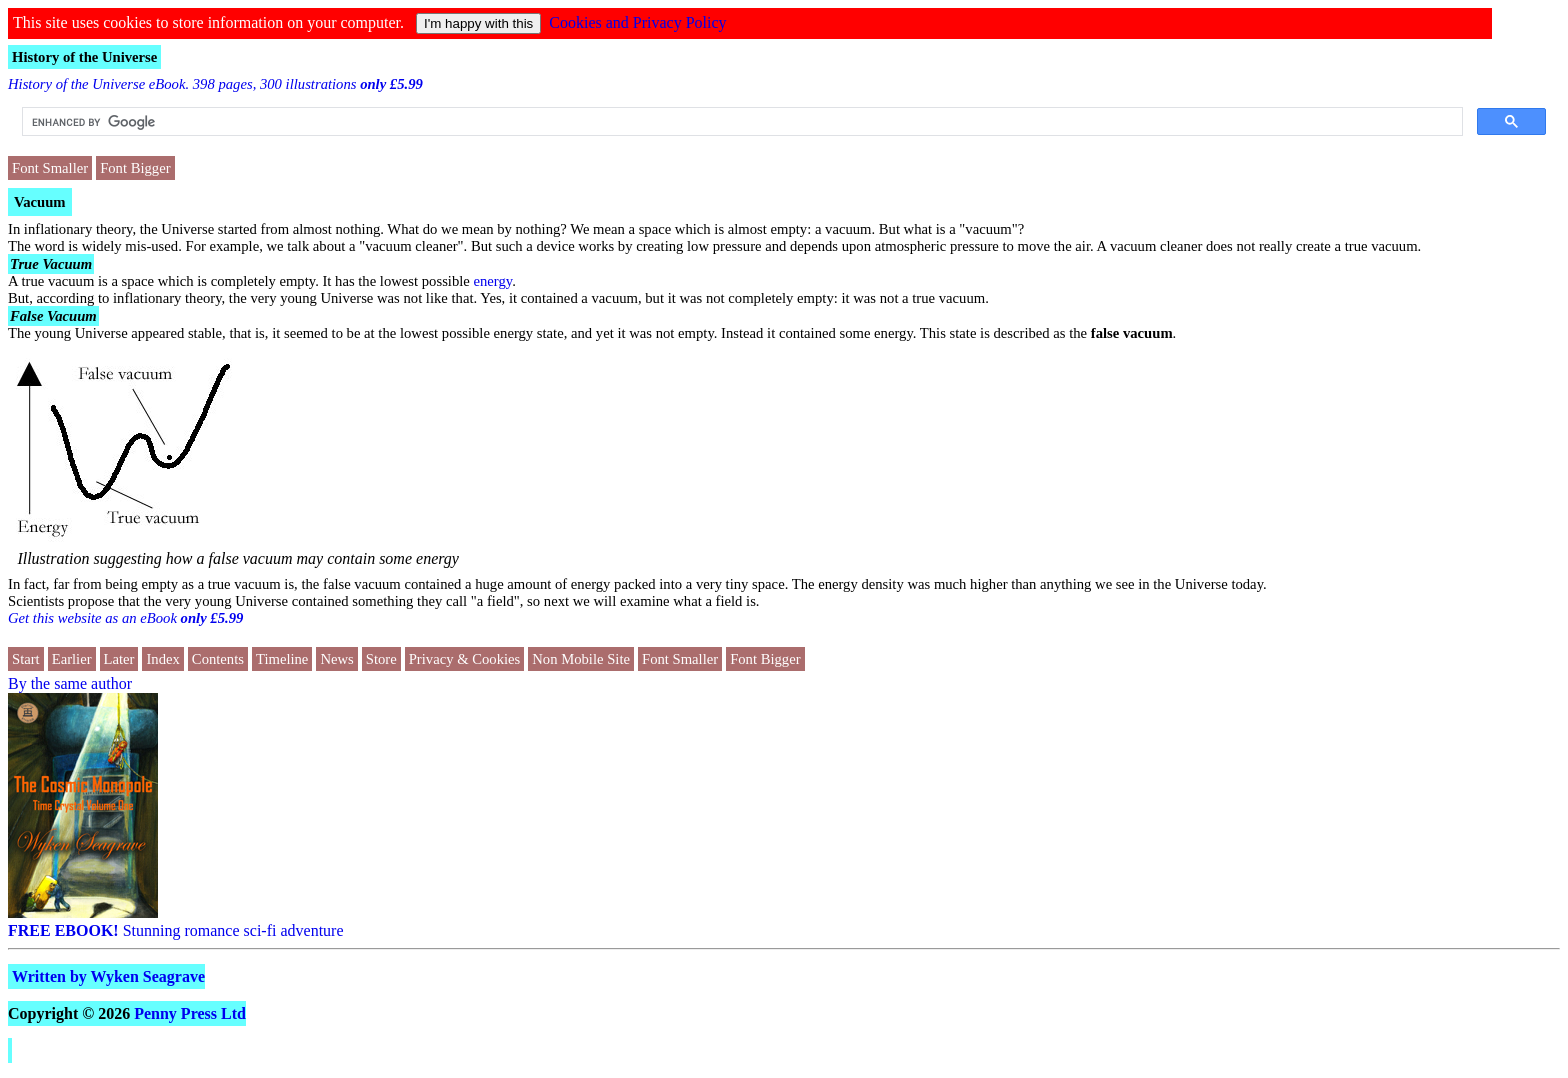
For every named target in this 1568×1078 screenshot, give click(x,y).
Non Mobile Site (581, 659)
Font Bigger (135, 168)
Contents (218, 659)
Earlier (72, 659)
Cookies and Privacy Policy (637, 22)
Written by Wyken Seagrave (108, 976)
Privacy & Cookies (465, 659)
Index (162, 659)
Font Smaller (50, 168)
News (336, 659)
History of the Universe (84, 57)
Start (26, 659)
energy (493, 281)
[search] (740, 122)
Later (119, 659)
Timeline (282, 659)
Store (381, 659)
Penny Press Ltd (190, 1013)
